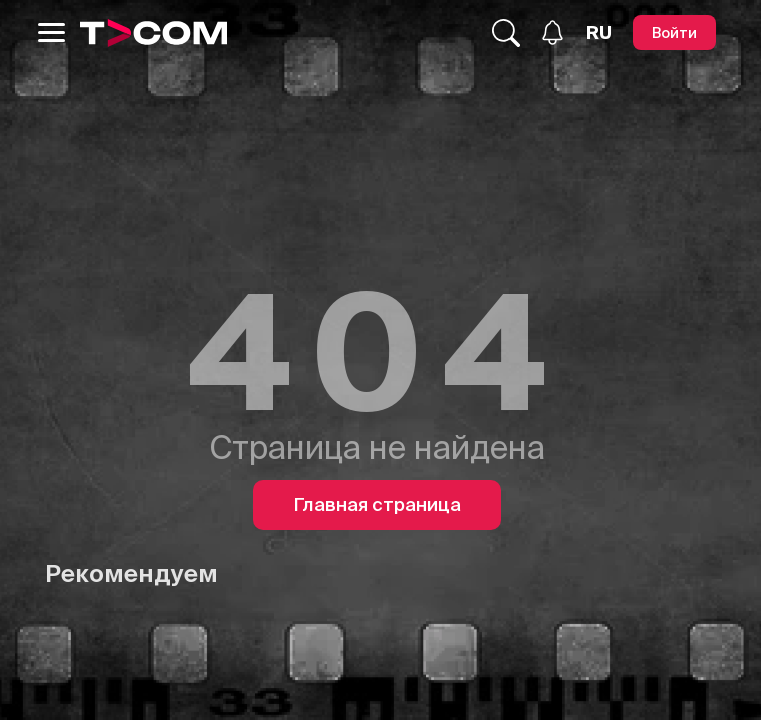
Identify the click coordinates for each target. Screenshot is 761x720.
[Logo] (154, 33)
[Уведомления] (552, 32)
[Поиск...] (506, 33)
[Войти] (674, 32)
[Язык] (599, 33)
